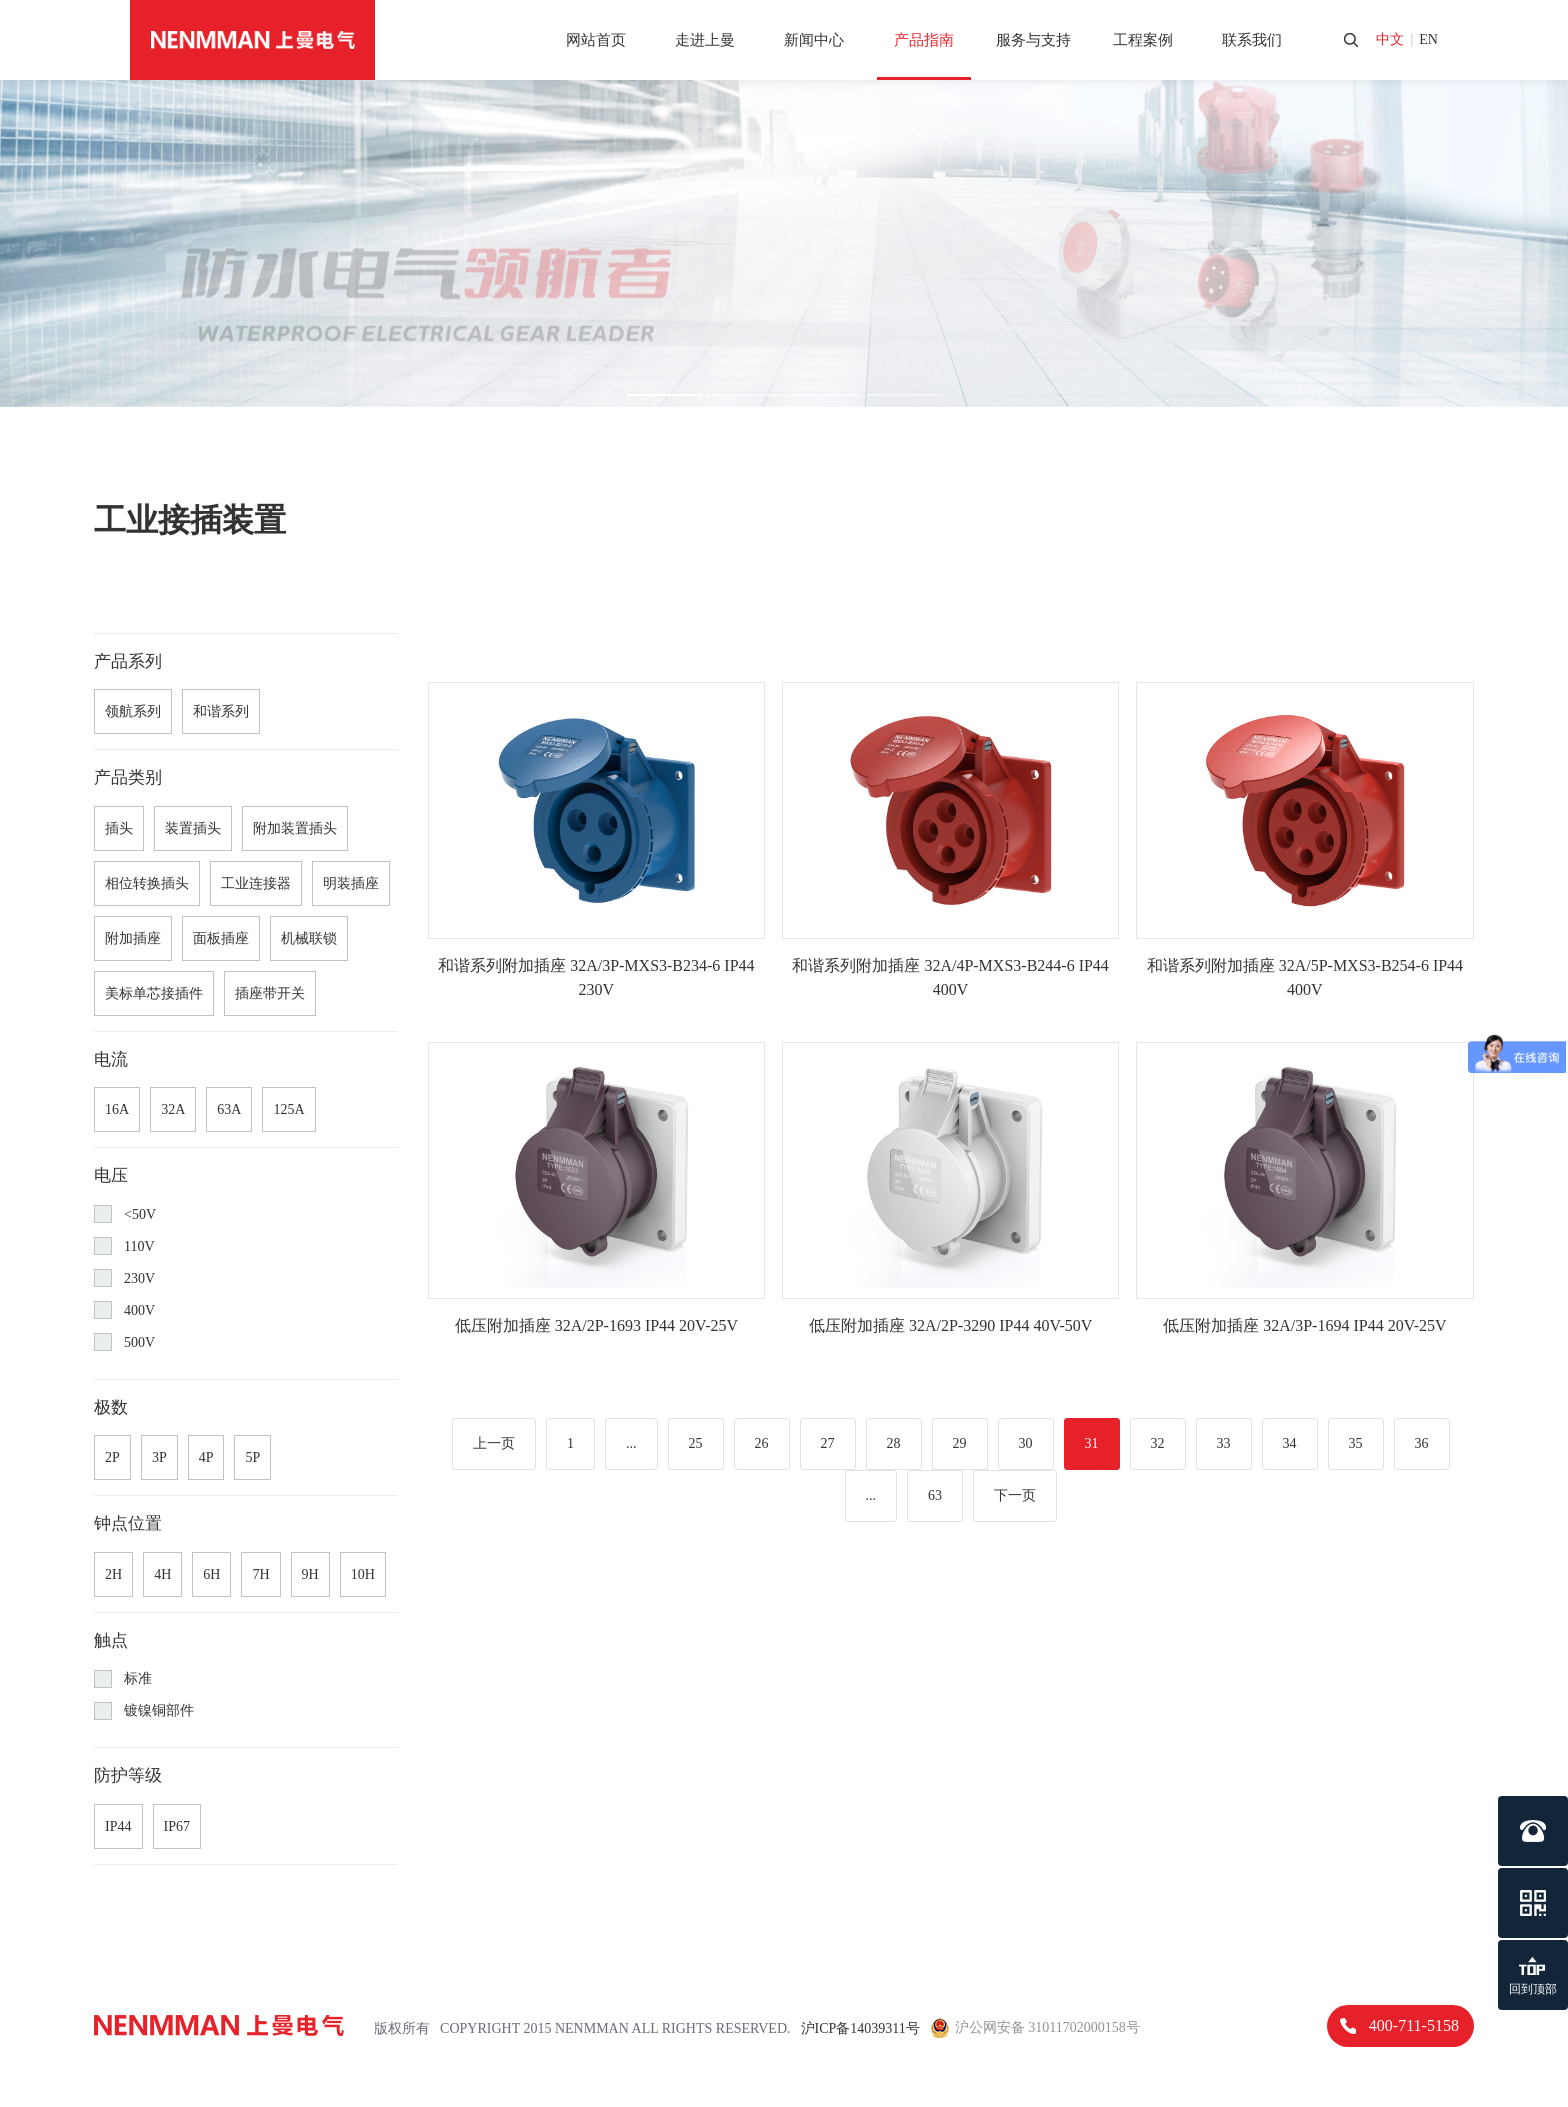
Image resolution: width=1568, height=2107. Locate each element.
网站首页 (596, 40)
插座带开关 (270, 993)
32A (173, 1109)
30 (1026, 1443)
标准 (123, 1679)
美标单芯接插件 (154, 993)
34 (1290, 1443)
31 (1092, 1443)
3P (159, 1457)
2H (113, 1574)
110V (124, 1246)
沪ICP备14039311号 (860, 2028)
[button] (664, 395)
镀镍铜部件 (144, 1711)
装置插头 (193, 828)
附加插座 (133, 938)
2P (112, 1457)
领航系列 (133, 711)
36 (1422, 1443)
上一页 (494, 1443)
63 (935, 1495)
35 (1356, 1443)
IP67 (177, 1826)
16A (117, 1109)
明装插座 (351, 883)
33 (1224, 1443)
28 (894, 1443)
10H (363, 1574)
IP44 (118, 1826)
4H (162, 1574)
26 (762, 1443)
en (1428, 39)
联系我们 (1252, 40)
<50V (125, 1214)
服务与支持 (1033, 40)
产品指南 (924, 40)
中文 (1390, 39)
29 (960, 1443)
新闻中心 (814, 40)
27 (828, 1443)
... (631, 1443)
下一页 (1015, 1495)
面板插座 (221, 938)
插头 (119, 828)
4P (206, 1457)
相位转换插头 (147, 883)
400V (124, 1310)
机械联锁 (309, 938)
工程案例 (1143, 40)
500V (124, 1342)
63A (229, 1109)
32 (1158, 1443)
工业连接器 (256, 883)
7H (260, 1574)
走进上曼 (705, 40)
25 (696, 1443)
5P (252, 1457)
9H (310, 1574)
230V (124, 1278)
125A (288, 1109)
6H (211, 1574)
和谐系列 (221, 711)
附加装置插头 (295, 828)
